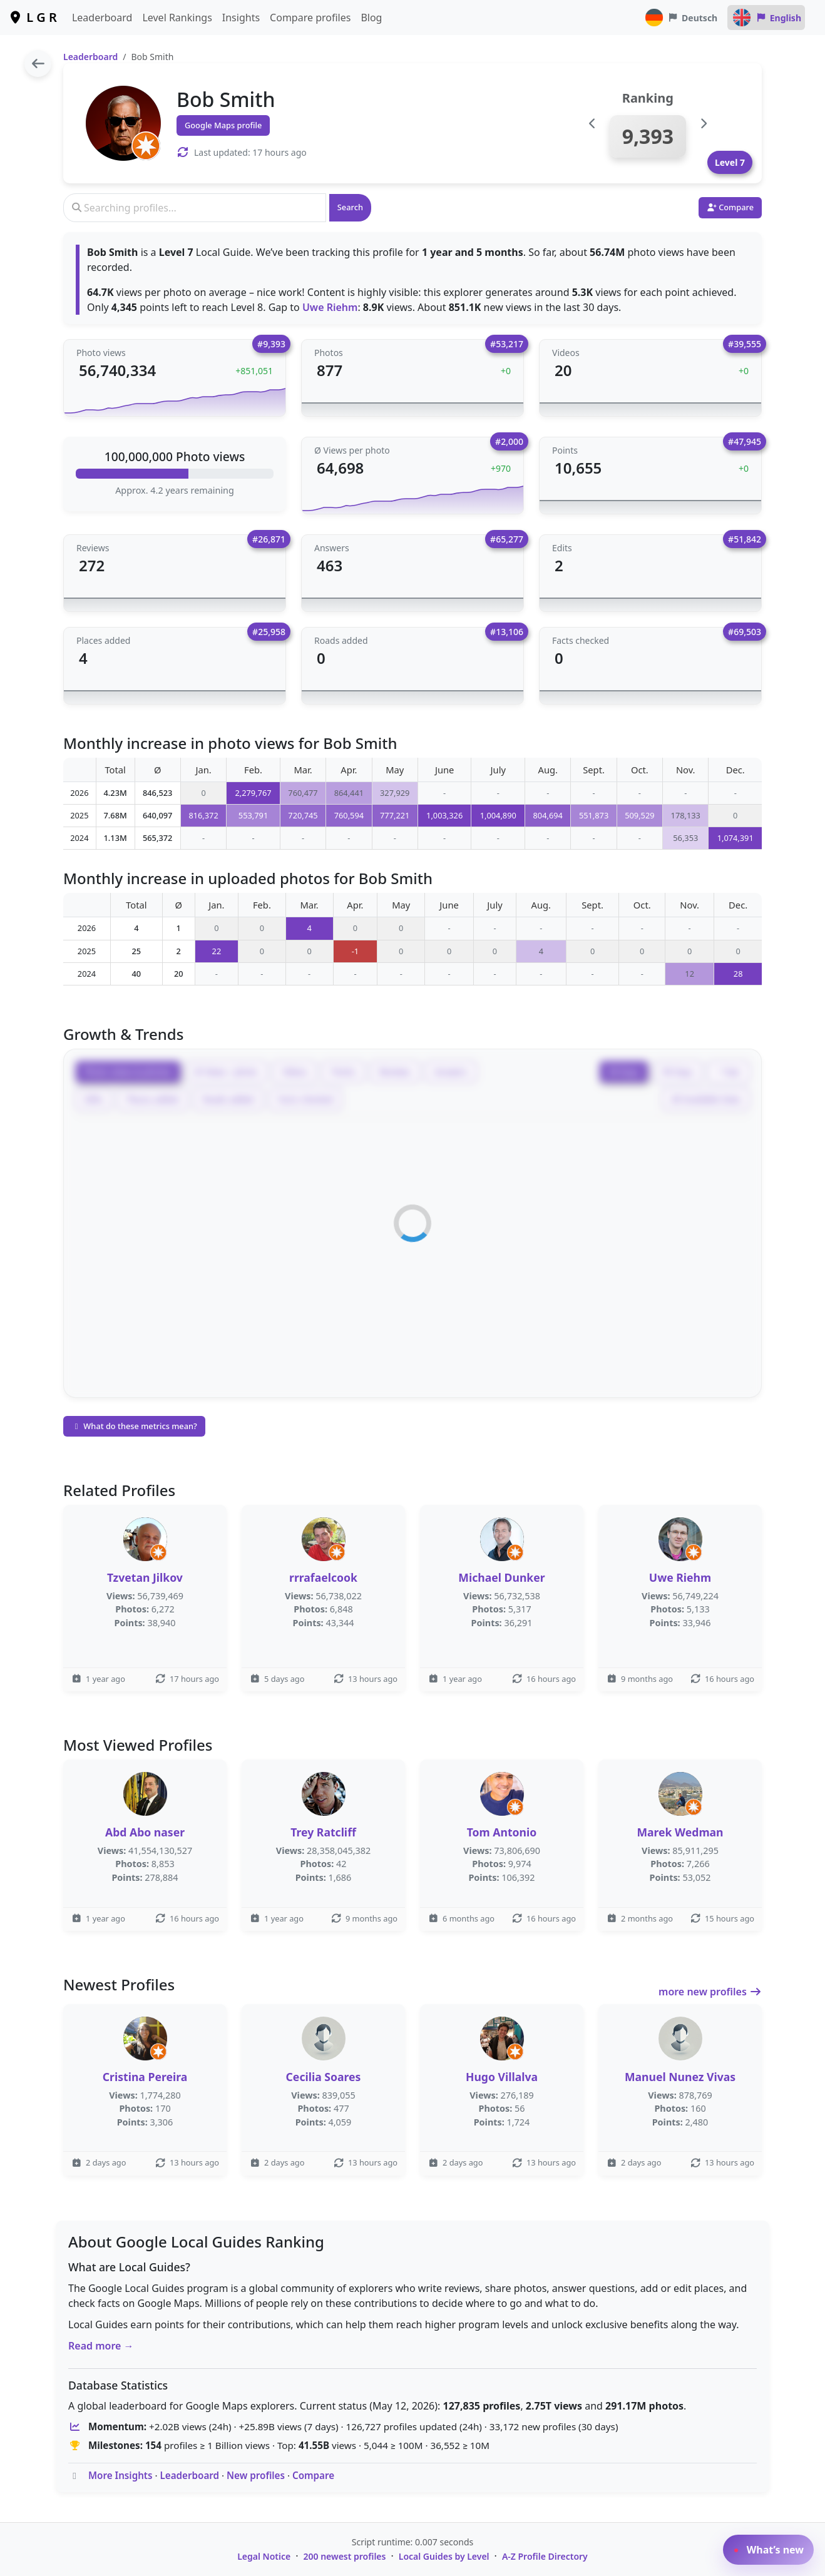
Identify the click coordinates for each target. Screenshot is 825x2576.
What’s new (768, 2550)
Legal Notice (263, 2556)
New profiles (256, 2475)
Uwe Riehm (330, 307)
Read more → (101, 2346)
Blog (371, 17)
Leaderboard (102, 17)
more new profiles (710, 1991)
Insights (241, 17)
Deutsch (680, 17)
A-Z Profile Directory (545, 2556)
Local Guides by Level (444, 2556)
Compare (313, 2475)
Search (350, 207)
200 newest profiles (345, 2556)
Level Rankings (177, 17)
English (766, 17)
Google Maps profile (223, 125)
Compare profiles (310, 17)
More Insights (120, 2475)
